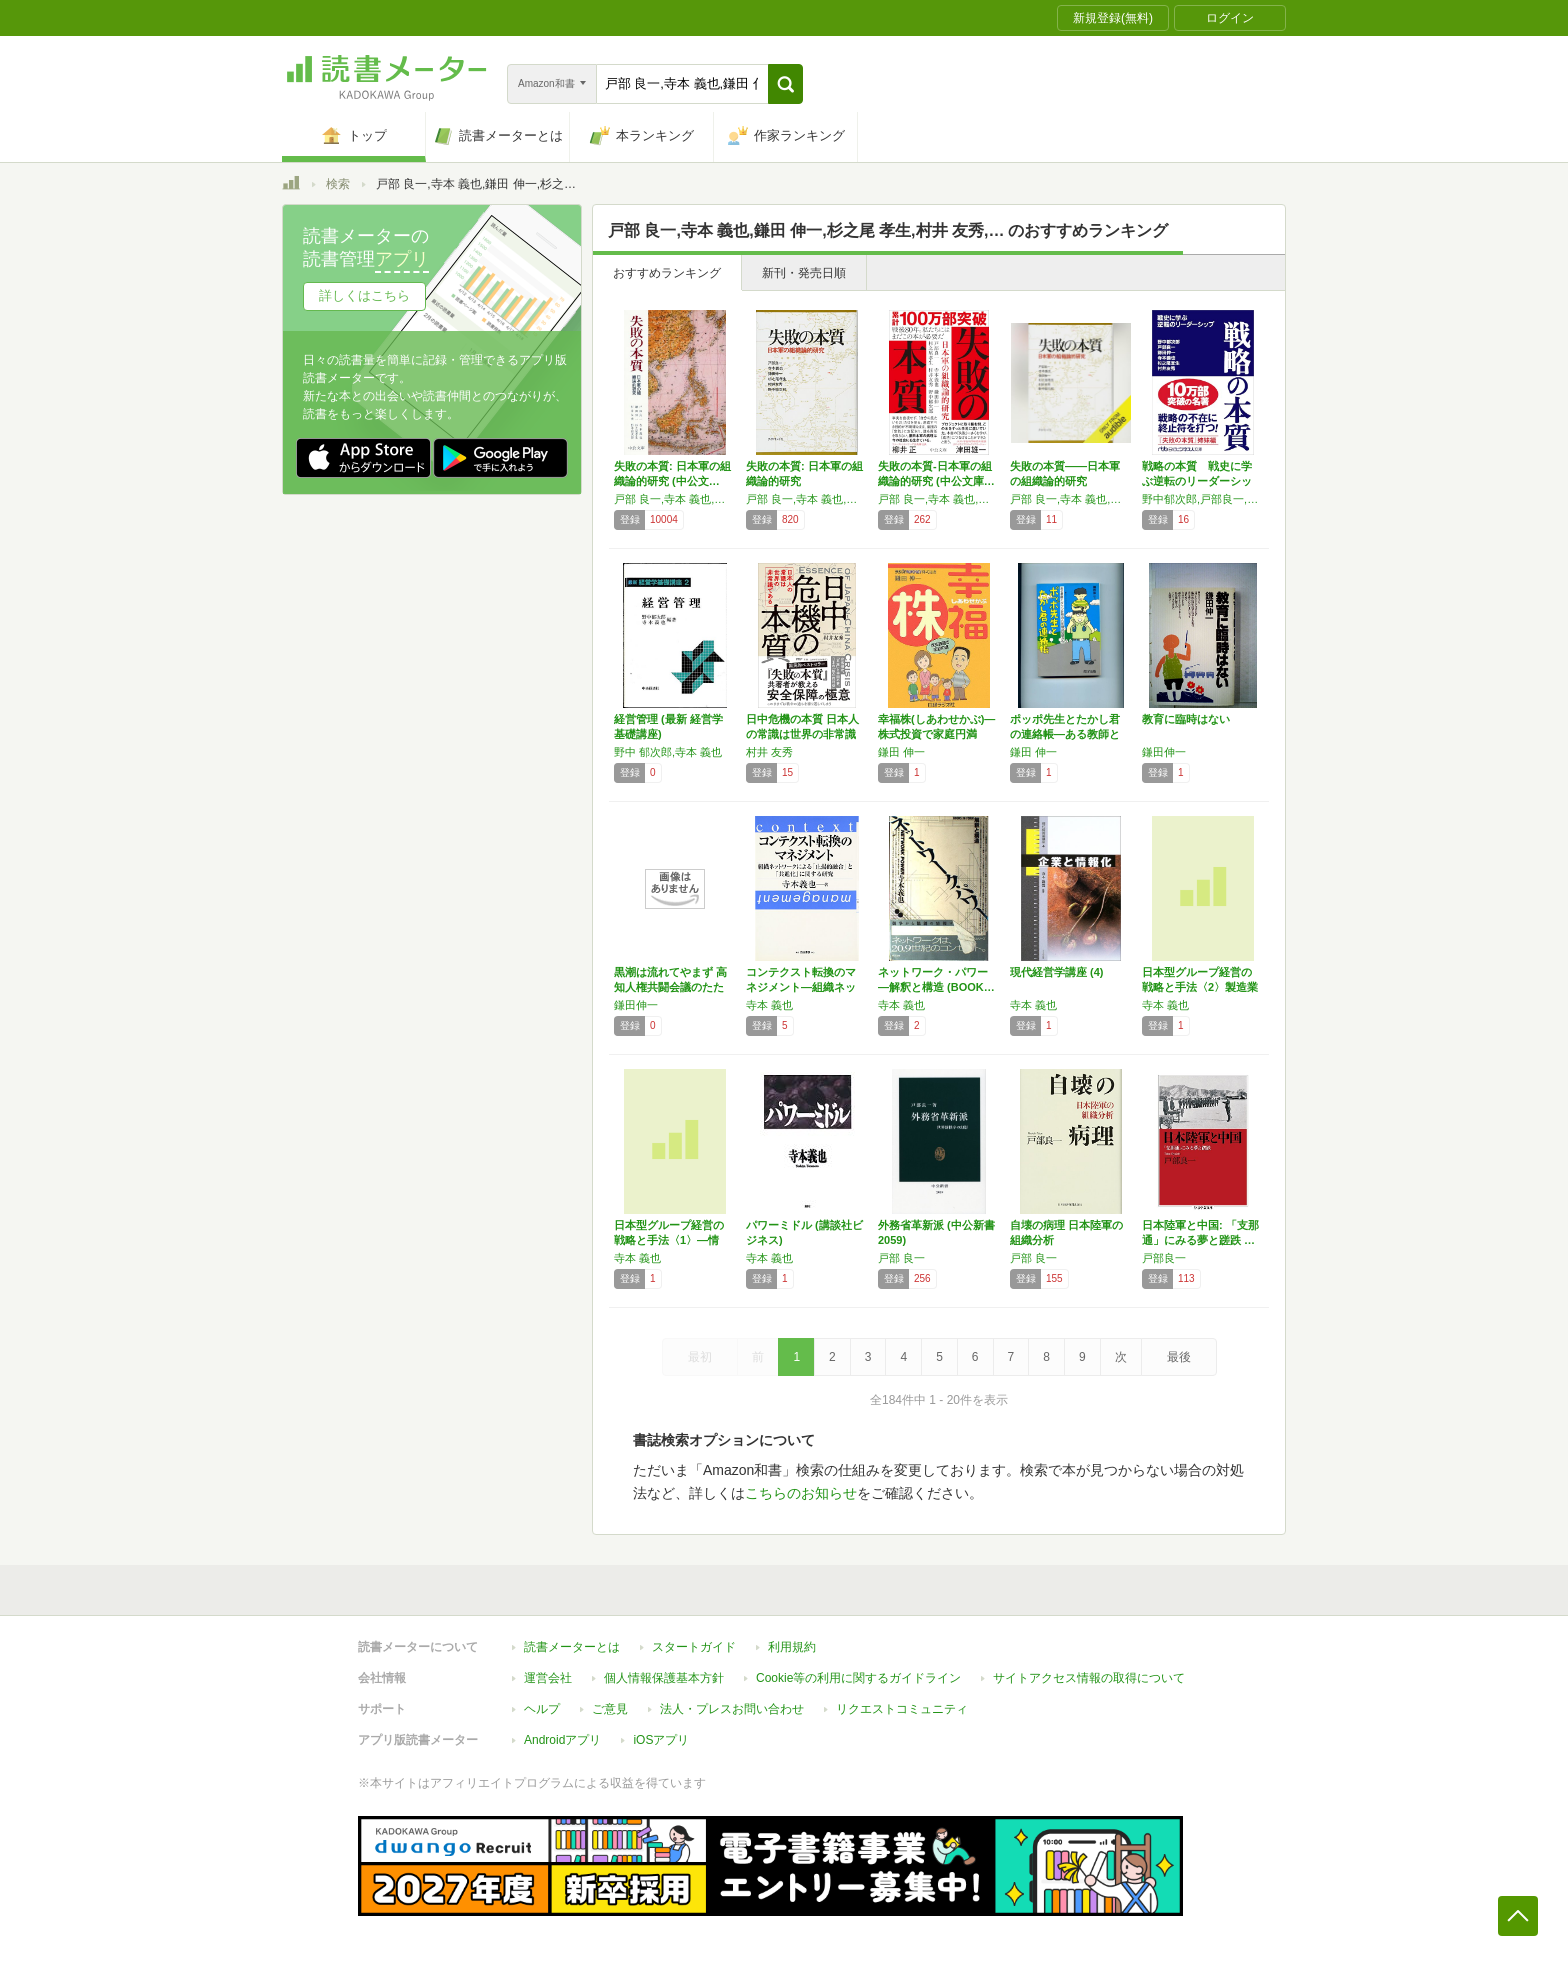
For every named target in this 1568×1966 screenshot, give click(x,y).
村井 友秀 (769, 752)
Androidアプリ (562, 1740)
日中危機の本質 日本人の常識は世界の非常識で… (802, 734)
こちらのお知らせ (801, 1493)
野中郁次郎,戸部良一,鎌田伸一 (1203, 499)
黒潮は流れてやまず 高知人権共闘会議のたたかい (670, 987)
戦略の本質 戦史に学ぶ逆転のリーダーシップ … (1197, 481)
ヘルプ (542, 1709)
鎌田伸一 (1164, 752)
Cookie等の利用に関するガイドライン (858, 1678)
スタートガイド (694, 1647)
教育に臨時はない (1186, 719)
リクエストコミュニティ (902, 1709)
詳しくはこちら (364, 295)
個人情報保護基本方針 (664, 1678)
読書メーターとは (572, 1647)
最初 (700, 1357)
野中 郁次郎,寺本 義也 (668, 752)
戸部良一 (1164, 1258)
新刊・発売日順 (804, 273)
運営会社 (548, 1678)
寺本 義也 (769, 1005)
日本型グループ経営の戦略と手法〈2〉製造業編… (1200, 987)
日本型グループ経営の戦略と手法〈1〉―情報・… (669, 1240)
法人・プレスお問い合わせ (732, 1709)
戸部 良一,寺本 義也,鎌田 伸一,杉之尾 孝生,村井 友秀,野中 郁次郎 (675, 499)
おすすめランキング (667, 273)
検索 (338, 184)
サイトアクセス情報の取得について (1089, 1678)
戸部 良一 (901, 1258)
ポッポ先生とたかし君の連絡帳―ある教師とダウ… (1065, 734)
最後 (1179, 1357)
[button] (785, 84)
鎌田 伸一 (901, 752)
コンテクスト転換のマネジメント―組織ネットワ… (801, 987)
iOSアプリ (661, 1740)
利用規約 (792, 1647)
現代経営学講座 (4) (1057, 972)
